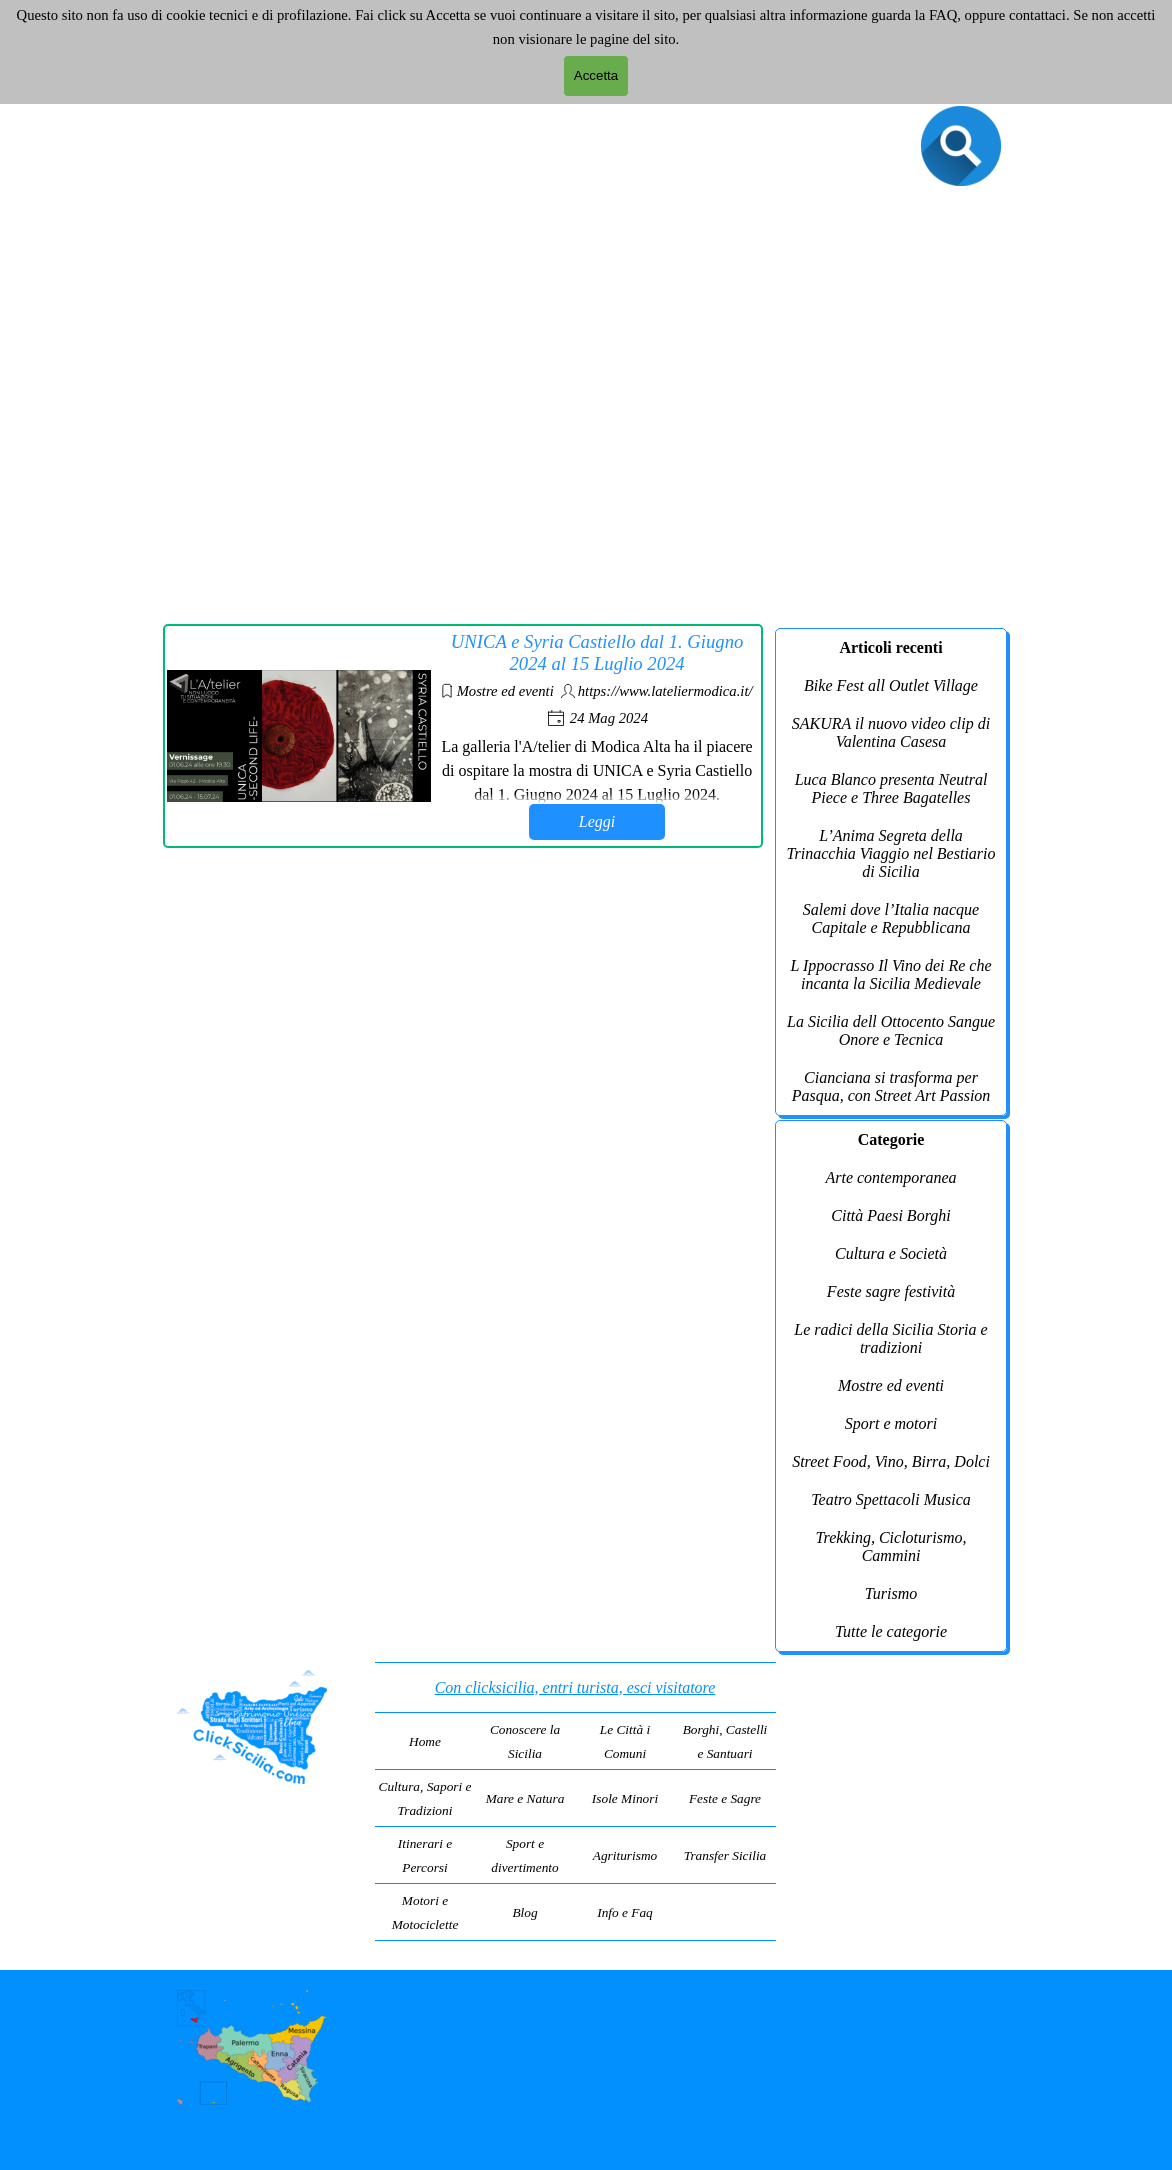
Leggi (597, 821)
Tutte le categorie (891, 1631)
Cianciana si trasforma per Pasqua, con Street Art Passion (891, 1086)
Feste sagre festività (891, 1291)
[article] (463, 736)
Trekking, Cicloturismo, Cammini (891, 1546)
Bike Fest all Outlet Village (891, 685)
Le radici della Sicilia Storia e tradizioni (890, 1338)
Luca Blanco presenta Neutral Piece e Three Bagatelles (891, 788)
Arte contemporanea (890, 1177)
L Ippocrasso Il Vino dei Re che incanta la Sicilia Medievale (890, 974)
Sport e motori (891, 1423)
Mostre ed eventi (505, 691)
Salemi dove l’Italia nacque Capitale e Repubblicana (891, 918)
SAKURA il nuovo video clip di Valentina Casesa (891, 732)
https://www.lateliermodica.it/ (665, 691)
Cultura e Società (891, 1253)
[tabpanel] (575, 1801)
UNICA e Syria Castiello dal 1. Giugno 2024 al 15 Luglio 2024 (597, 652)
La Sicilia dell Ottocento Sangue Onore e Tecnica (891, 1030)
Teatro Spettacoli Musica (891, 1499)
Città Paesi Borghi (890, 1215)
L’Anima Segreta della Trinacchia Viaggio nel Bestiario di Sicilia (890, 853)
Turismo (891, 1593)
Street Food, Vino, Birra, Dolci (891, 1461)
